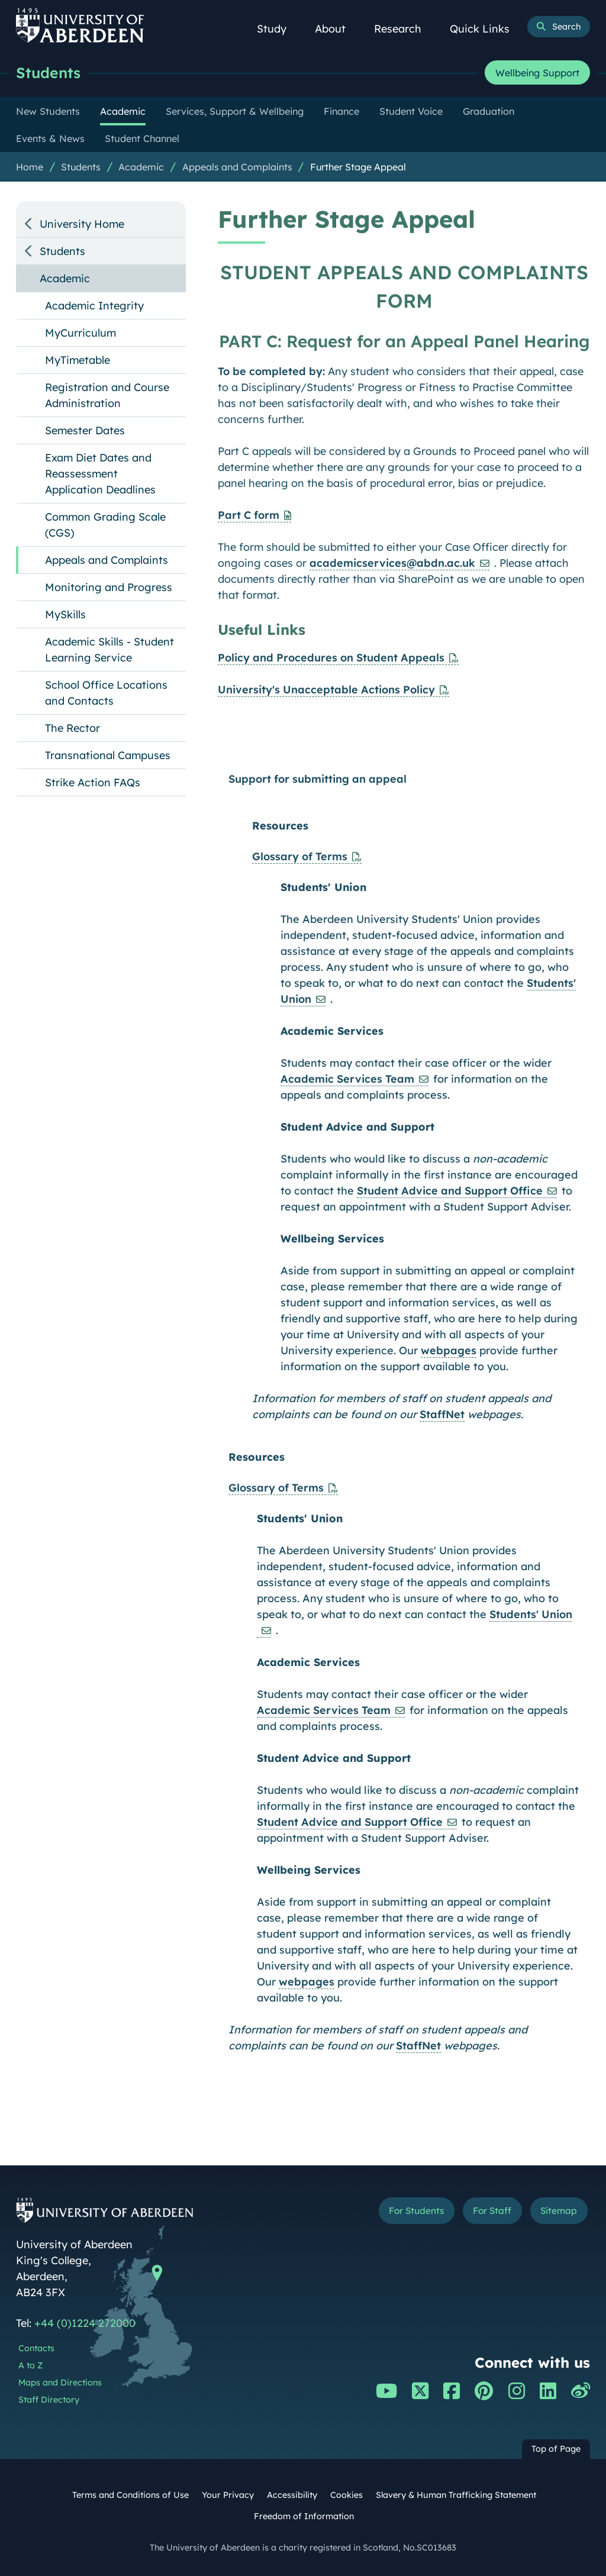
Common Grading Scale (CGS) (105, 525)
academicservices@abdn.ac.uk (392, 563)
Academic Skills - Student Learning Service (109, 649)
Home (29, 167)
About (337, 28)
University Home (82, 224)
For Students (409, 2211)
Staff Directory (48, 2399)
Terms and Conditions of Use (130, 2495)
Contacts (36, 2348)
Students (49, 72)
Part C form (248, 515)
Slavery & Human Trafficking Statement (456, 2495)
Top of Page (556, 2448)
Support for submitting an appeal (317, 779)
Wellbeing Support (537, 73)
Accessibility (292, 2495)
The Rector (72, 728)
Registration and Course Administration (107, 395)
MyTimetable (77, 360)
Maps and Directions (60, 2382)
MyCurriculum (80, 333)
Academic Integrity (94, 305)
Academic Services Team (347, 1079)
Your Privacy (228, 2495)
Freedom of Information (304, 2516)
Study (278, 28)
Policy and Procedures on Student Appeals (331, 657)
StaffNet (442, 1414)
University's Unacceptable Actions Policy (326, 689)
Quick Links (486, 28)
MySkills (65, 614)
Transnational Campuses (107, 755)
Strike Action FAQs (92, 782)
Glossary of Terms (299, 856)
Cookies (346, 2495)
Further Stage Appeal (358, 167)
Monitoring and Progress (108, 587)
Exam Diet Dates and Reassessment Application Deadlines (100, 473)
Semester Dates (85, 430)
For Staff (488, 2211)
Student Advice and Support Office (450, 1190)
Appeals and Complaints (237, 167)
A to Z (30, 2365)
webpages (448, 1350)
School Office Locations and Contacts (106, 693)
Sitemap (557, 2211)
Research (404, 28)
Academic (141, 167)
